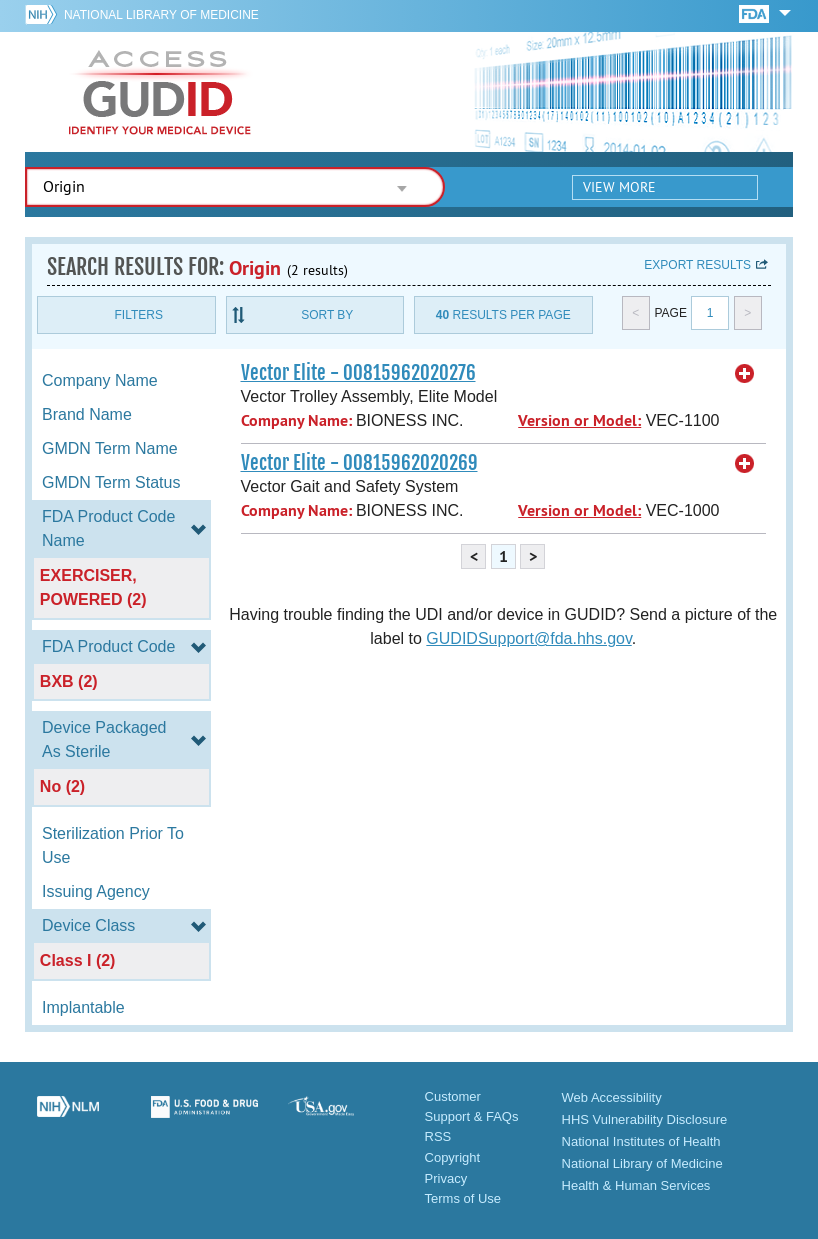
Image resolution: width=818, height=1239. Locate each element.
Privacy (446, 1178)
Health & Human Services (636, 1185)
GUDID (160, 92)
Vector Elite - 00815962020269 (359, 463)
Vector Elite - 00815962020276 (358, 373)
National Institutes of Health (641, 1141)
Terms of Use (463, 1198)
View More (619, 187)
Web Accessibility (612, 1097)
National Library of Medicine (161, 15)
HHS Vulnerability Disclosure (645, 1119)
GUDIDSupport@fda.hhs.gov (528, 638)
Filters (139, 315)
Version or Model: (579, 420)
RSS (438, 1136)
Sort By (327, 315)
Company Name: (296, 420)
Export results (697, 265)
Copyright (453, 1157)
